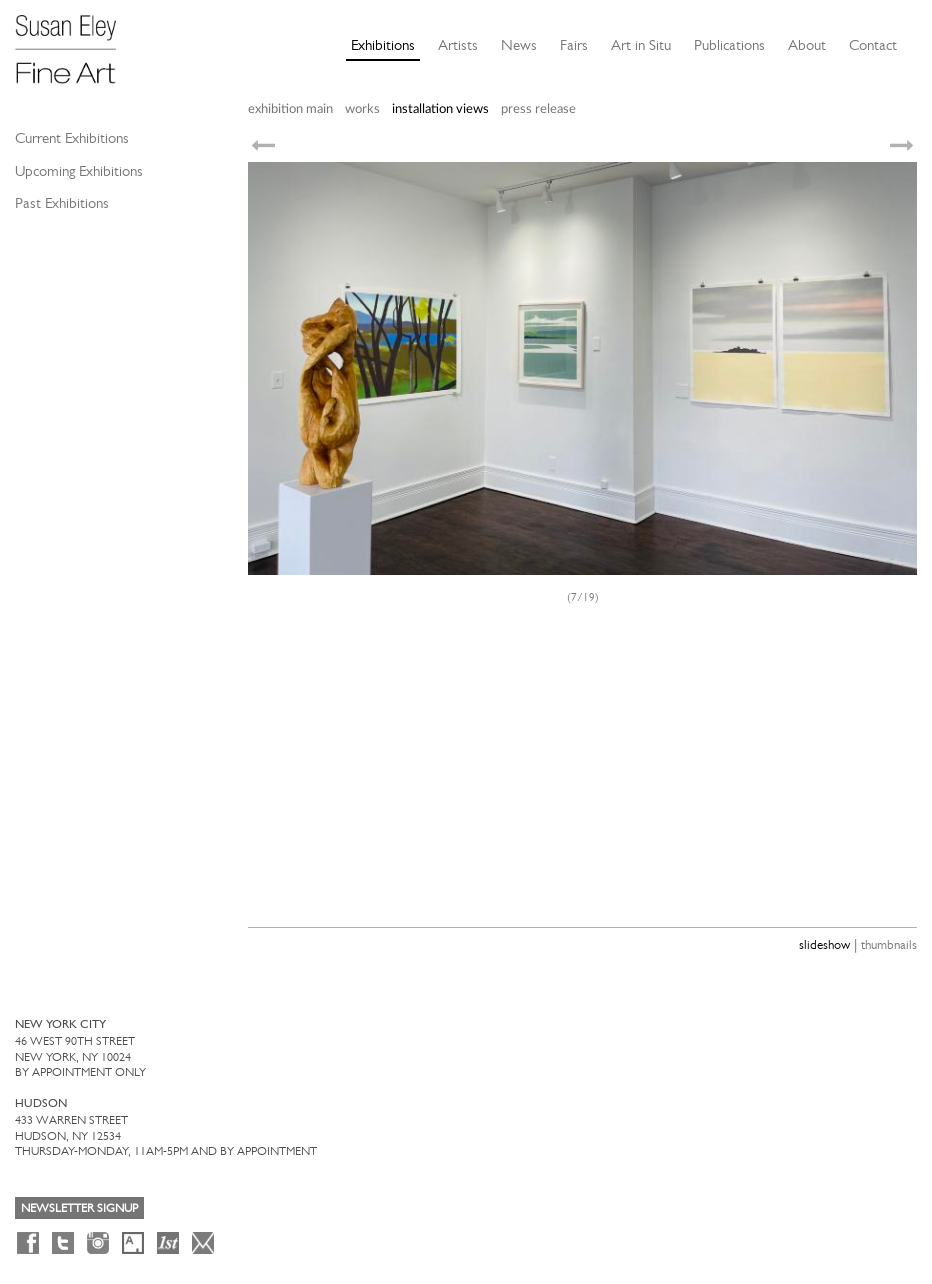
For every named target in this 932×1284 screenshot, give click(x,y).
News (519, 45)
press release (538, 109)
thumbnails (889, 944)
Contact (873, 45)
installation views (440, 109)
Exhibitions (383, 45)
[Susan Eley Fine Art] (75, 42)
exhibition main (290, 109)
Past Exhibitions (62, 203)
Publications (729, 45)
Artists (458, 45)
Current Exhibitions (72, 138)
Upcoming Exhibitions (79, 171)
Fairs (574, 45)
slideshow (824, 944)
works (362, 109)
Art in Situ (641, 45)
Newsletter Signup (79, 1208)
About (807, 45)
